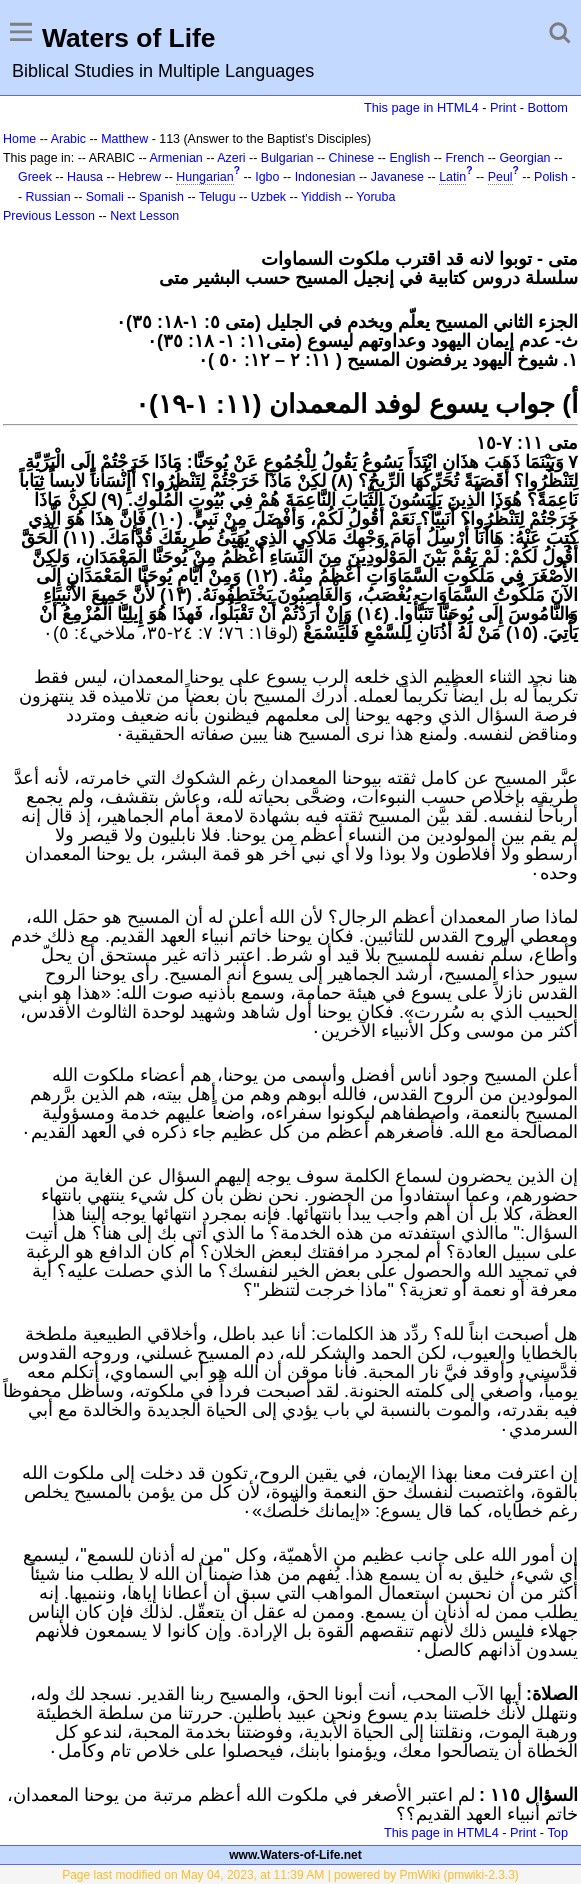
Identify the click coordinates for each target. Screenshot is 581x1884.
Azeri (231, 158)
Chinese (352, 158)
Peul (500, 177)
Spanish (161, 197)
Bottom (548, 107)
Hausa (85, 177)
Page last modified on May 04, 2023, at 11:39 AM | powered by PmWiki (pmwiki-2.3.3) (290, 1875)
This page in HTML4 (421, 107)
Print (503, 107)
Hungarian (204, 177)
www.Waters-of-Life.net (295, 1855)
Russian (48, 197)
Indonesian (325, 177)
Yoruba (375, 197)
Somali (105, 197)
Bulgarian (287, 158)
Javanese (397, 177)
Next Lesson (144, 216)
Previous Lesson (49, 216)
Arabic (68, 139)
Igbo (267, 177)
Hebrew (139, 177)
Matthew (124, 139)
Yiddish (321, 197)
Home (19, 139)
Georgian (524, 158)
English (409, 158)
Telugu (217, 197)
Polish (551, 177)
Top (557, 1832)
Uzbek (268, 197)
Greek (35, 177)
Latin (452, 177)
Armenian (176, 158)
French (464, 158)
